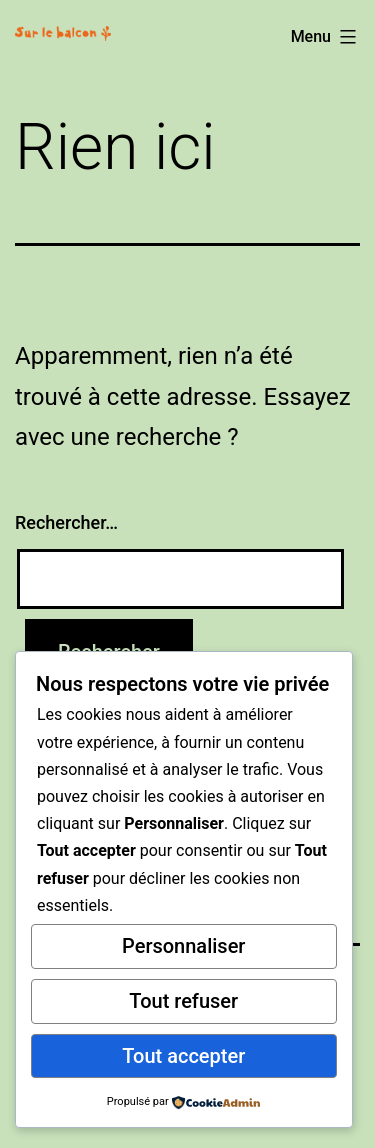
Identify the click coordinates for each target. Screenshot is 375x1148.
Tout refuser (183, 1001)
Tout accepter (183, 1056)
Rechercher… (66, 522)
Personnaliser (183, 946)
